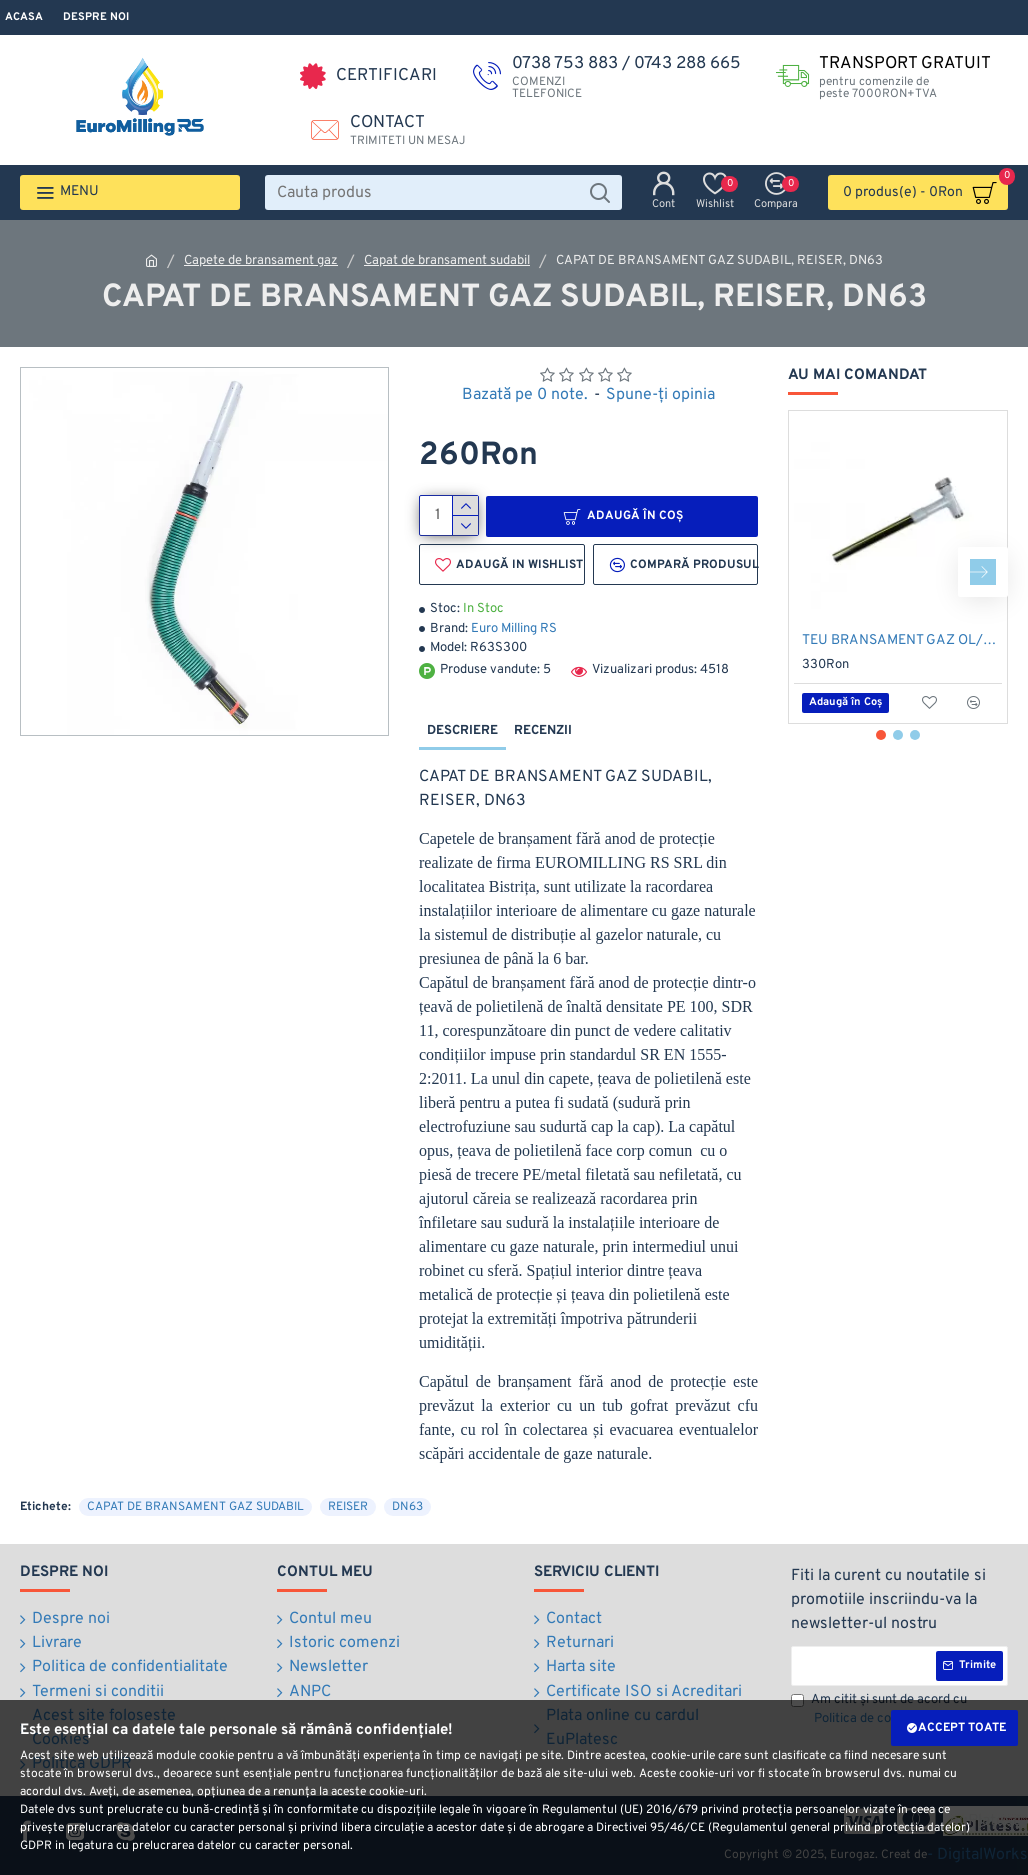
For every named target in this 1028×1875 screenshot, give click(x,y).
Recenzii (543, 731)
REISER (348, 1506)
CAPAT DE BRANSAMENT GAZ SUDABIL (195, 1506)
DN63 (407, 1506)
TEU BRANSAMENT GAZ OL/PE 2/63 (902, 640)
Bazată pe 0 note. (525, 395)
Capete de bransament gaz (261, 261)
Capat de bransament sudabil (447, 261)
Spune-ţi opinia (660, 395)
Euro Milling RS (514, 629)
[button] (983, 572)
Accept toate (962, 1728)
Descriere (462, 731)
